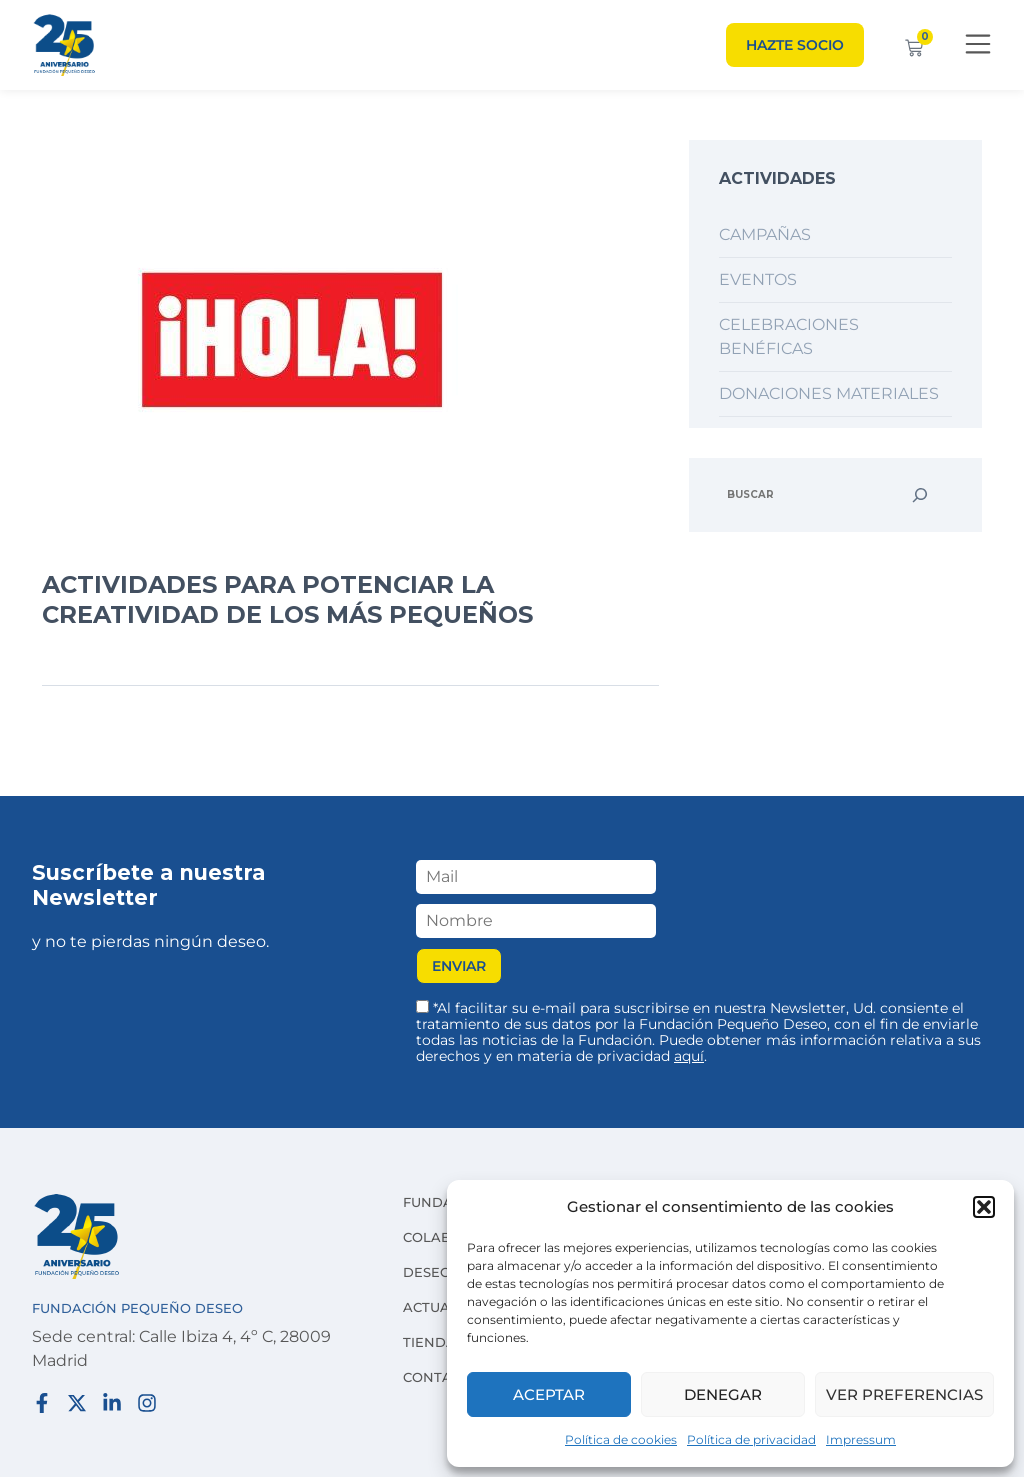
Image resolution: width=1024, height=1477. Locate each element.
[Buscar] (920, 495)
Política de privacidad (751, 1439)
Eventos (758, 279)
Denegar (723, 1394)
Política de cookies (621, 1439)
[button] (984, 1207)
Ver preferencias (904, 1394)
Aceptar (549, 1394)
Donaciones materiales (829, 393)
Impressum (861, 1439)
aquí (689, 1056)
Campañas (765, 234)
